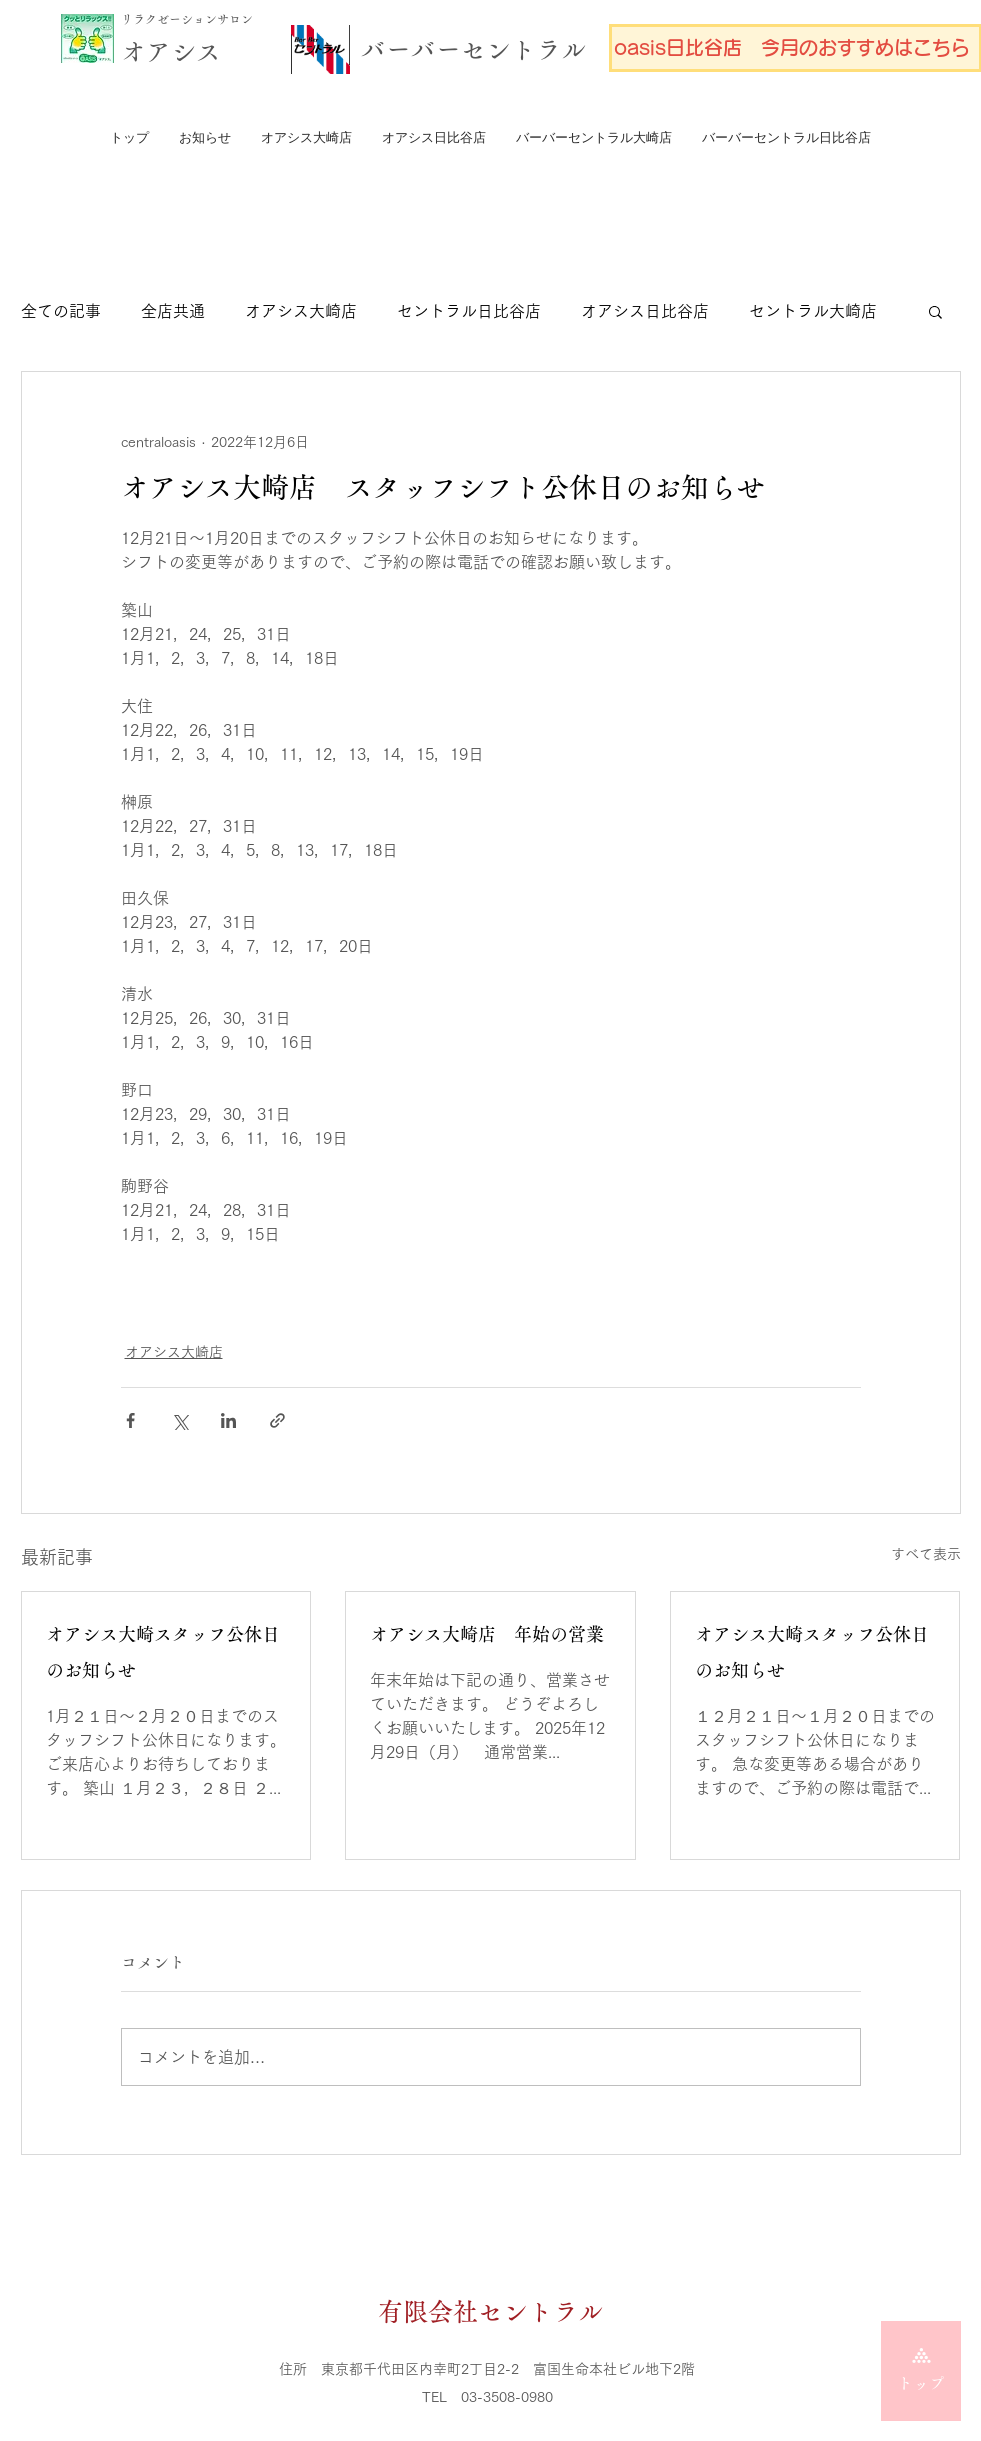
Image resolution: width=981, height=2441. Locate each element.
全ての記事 (61, 311)
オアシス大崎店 (301, 311)
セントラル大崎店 (813, 311)
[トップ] (921, 2371)
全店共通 (173, 311)
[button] (935, 311)
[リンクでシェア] (277, 1420)
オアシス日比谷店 (645, 311)
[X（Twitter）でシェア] (179, 1420)
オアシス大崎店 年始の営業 (487, 1635)
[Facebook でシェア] (130, 1420)
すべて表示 (926, 1554)
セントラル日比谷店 (469, 311)
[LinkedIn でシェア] (228, 1420)
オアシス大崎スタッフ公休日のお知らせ (163, 1653)
